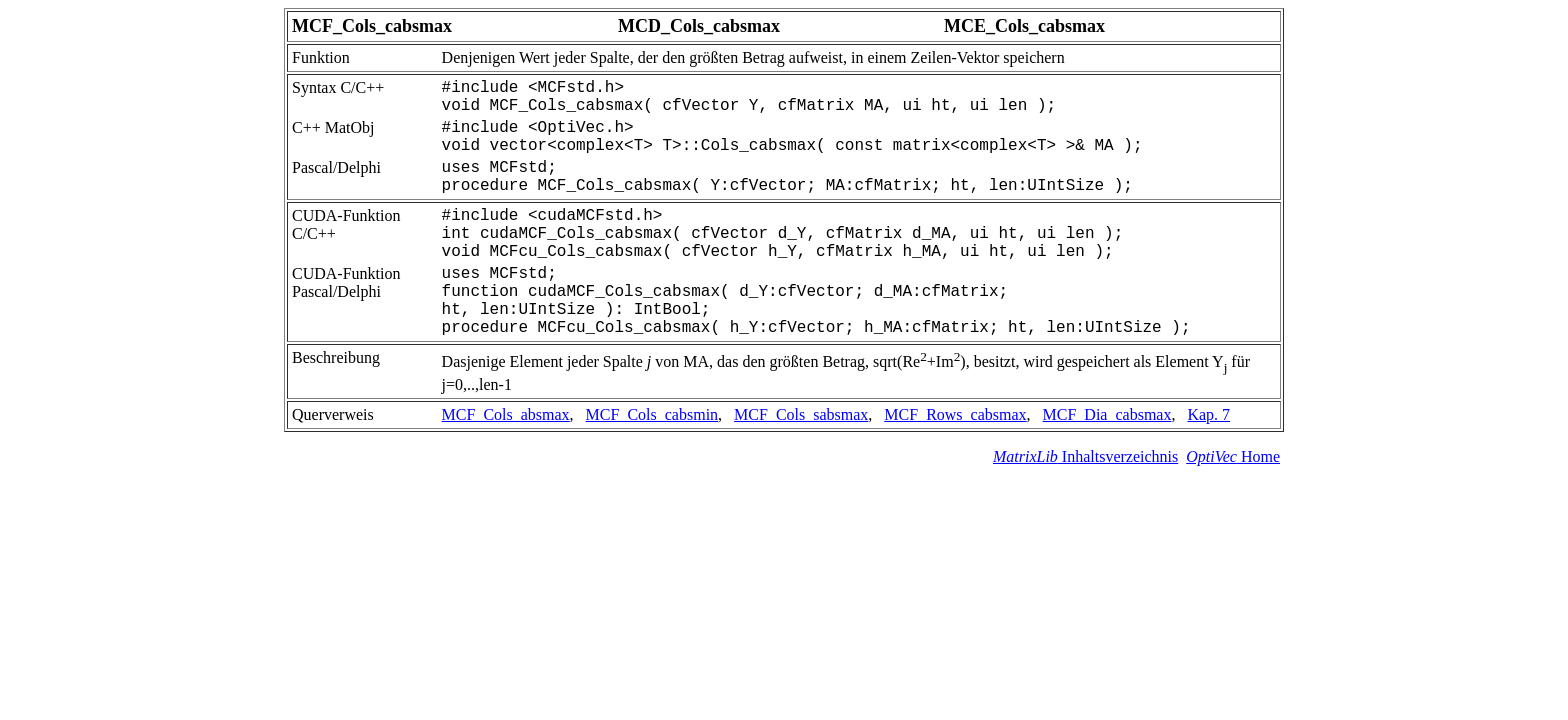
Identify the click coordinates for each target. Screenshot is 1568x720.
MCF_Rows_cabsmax (955, 414)
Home (1233, 456)
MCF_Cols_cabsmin (652, 414)
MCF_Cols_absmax (506, 414)
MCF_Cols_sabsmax (801, 414)
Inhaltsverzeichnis (1085, 456)
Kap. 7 (1208, 414)
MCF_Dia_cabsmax (1107, 414)
